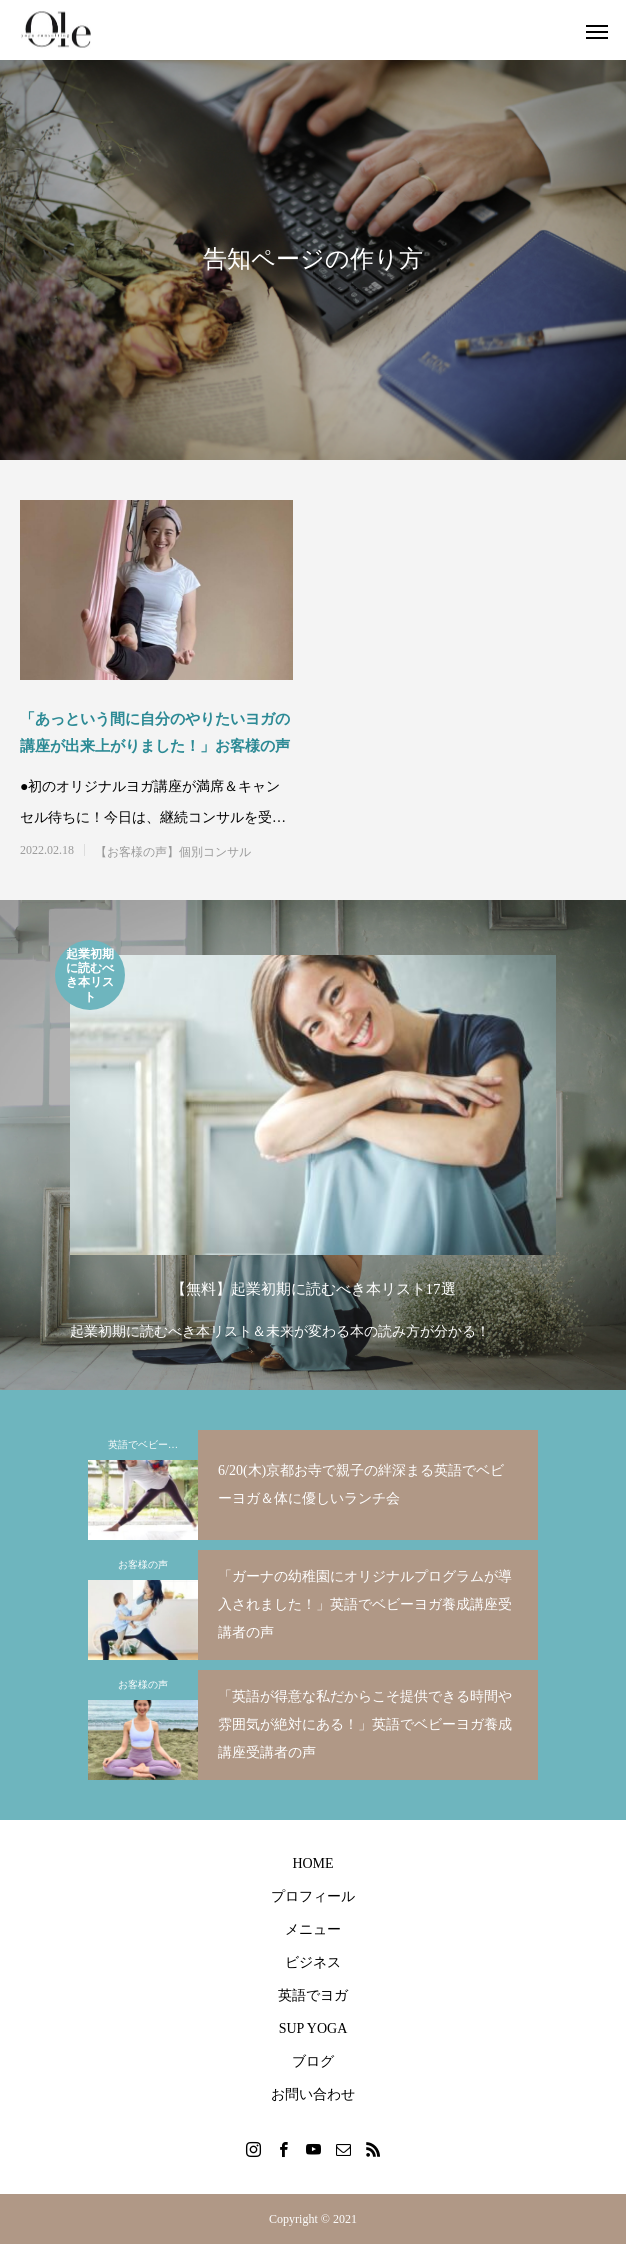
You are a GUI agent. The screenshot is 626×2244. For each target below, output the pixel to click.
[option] (313, 1143)
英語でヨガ (313, 1995)
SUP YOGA (313, 2028)
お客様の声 (143, 1564)
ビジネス (313, 1962)
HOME (312, 1863)
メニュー (313, 1929)
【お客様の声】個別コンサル (173, 852)
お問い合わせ (313, 2094)
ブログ (313, 2061)
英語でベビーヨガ (148, 1444)
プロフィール (313, 1896)
